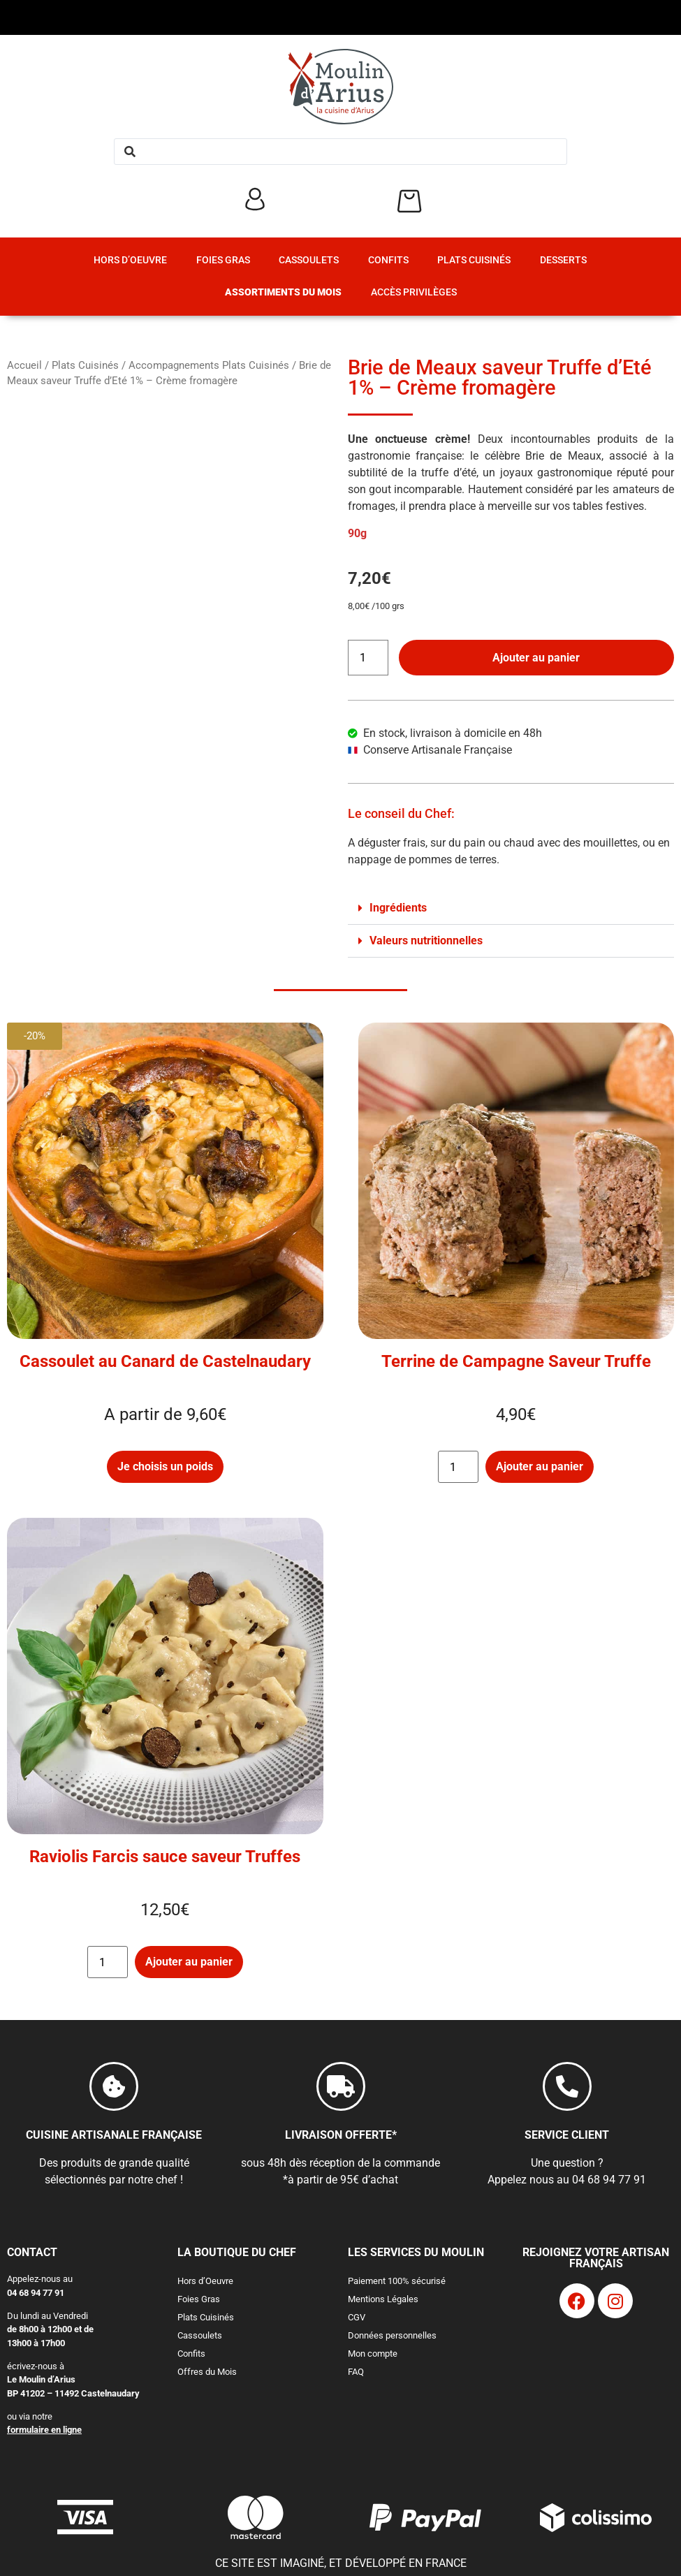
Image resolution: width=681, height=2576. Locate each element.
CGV (356, 2317)
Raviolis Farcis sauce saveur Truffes (164, 1856)
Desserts (563, 260)
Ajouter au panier (536, 657)
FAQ (356, 2371)
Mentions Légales (383, 2299)
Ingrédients (398, 907)
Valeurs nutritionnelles (426, 940)
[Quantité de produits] (368, 657)
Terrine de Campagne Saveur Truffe (516, 1361)
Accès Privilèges (414, 292)
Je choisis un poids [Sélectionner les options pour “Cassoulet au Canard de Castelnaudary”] (165, 1466)
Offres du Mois (207, 2371)
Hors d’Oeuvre (130, 260)
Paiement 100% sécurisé (397, 2281)
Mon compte (372, 2353)
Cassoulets (309, 260)
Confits (388, 260)
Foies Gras (223, 260)
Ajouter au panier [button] (539, 1466)
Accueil (24, 365)
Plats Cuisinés (474, 260)
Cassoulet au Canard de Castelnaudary (165, 1361)
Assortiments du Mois (283, 292)
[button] (511, 908)
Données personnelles (392, 2335)
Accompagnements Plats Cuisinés (209, 365)
